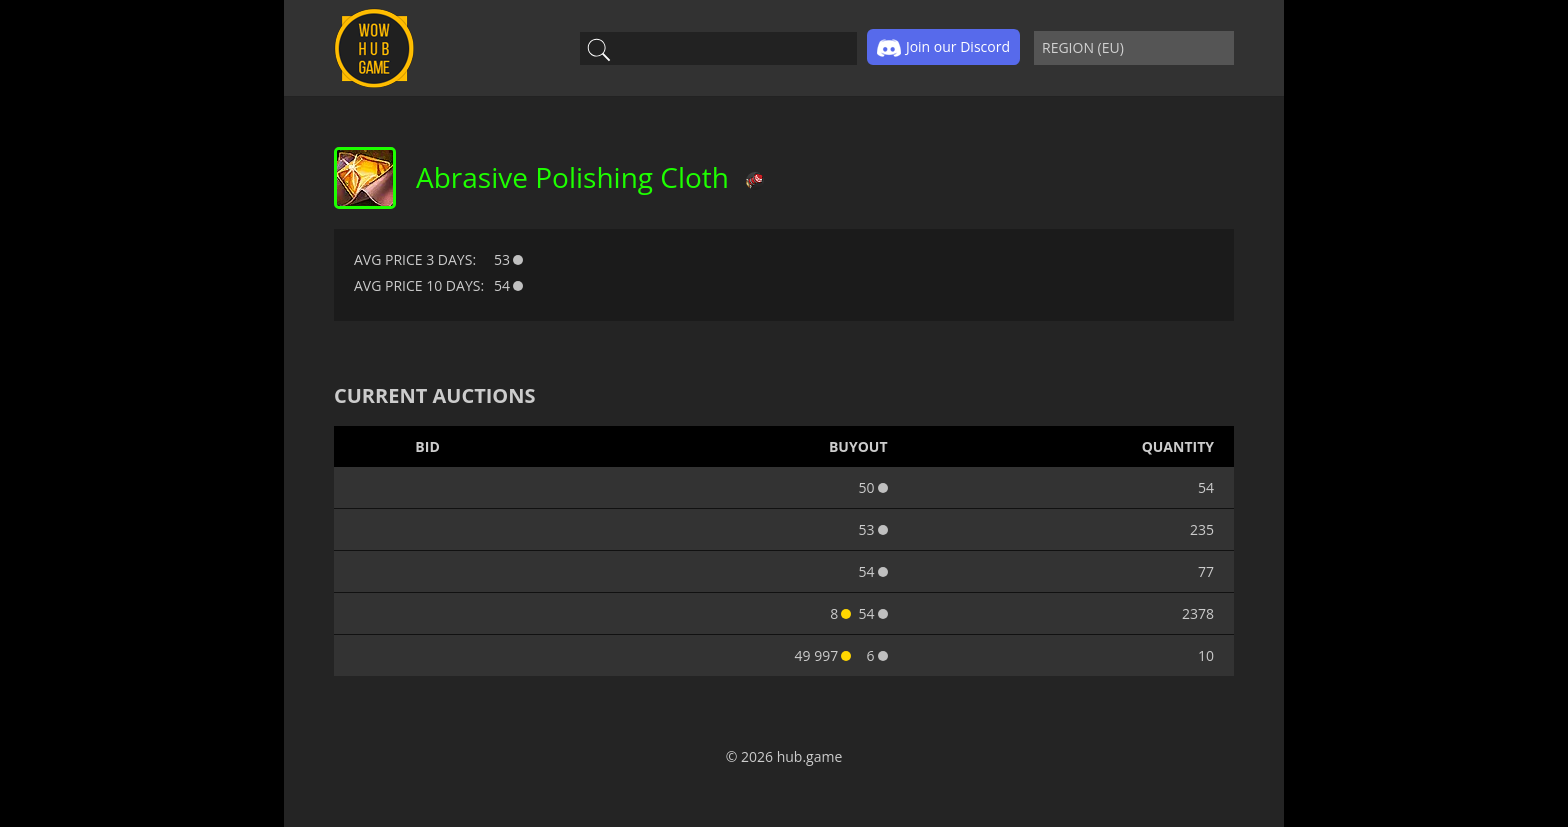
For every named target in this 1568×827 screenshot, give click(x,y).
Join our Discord (943, 48)
